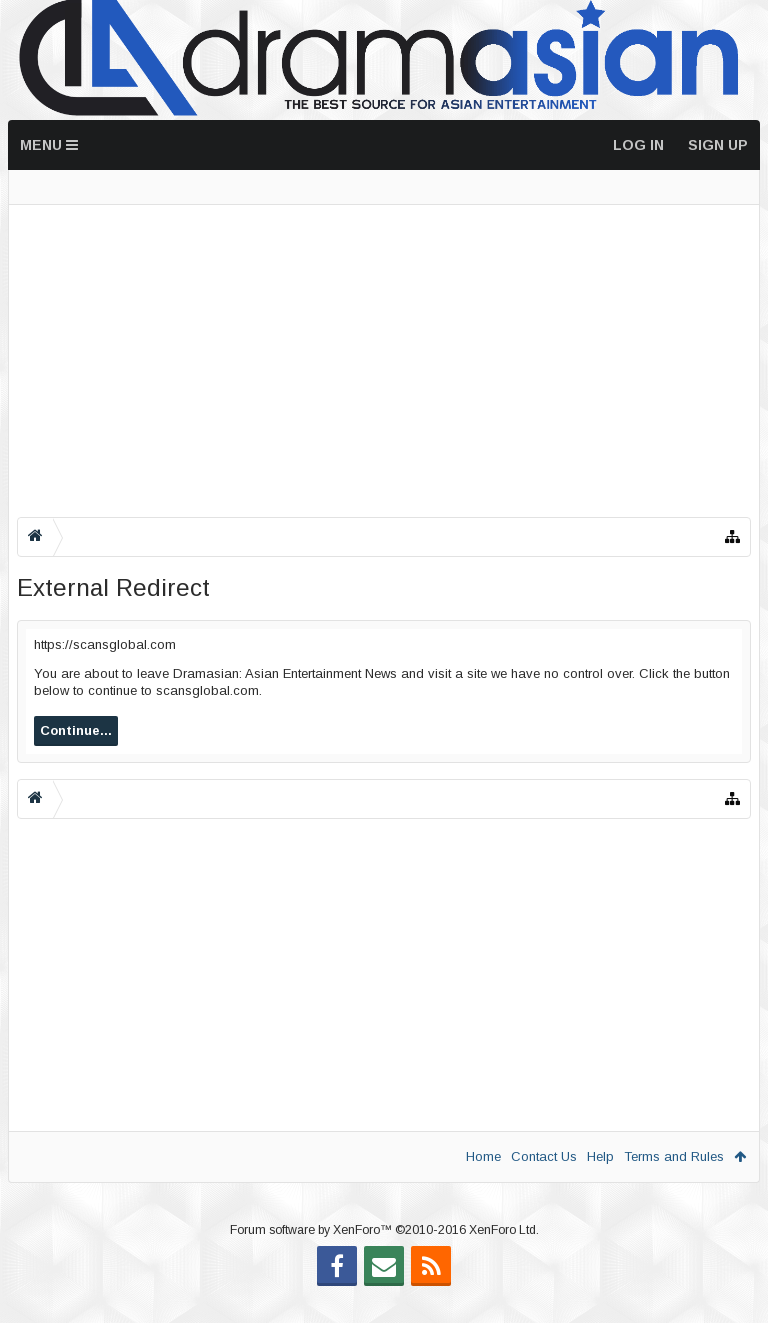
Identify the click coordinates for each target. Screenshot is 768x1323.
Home (483, 1156)
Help (600, 1156)
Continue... (76, 730)
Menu (49, 145)
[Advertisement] (384, 361)
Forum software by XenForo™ (384, 1262)
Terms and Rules (674, 1156)
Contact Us (544, 1156)
